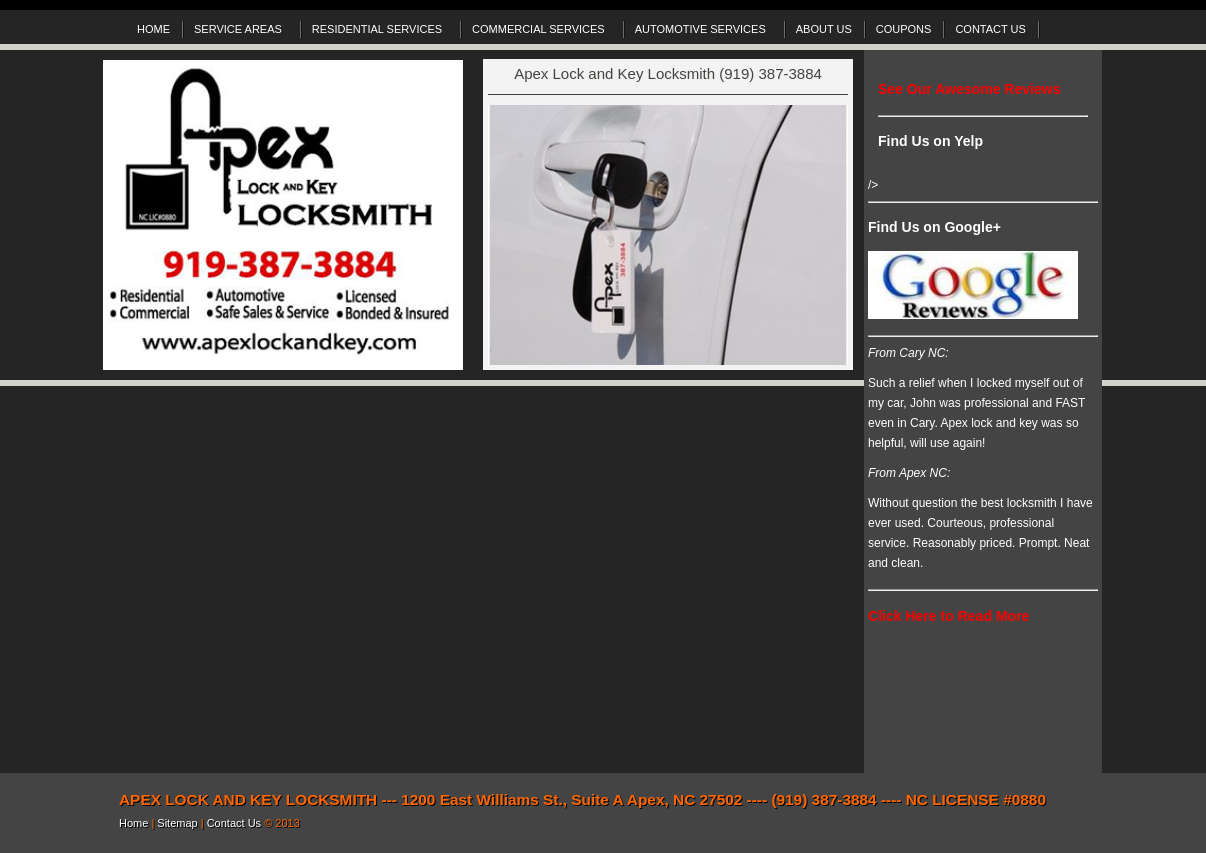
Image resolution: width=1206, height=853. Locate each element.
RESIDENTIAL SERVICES (379, 32)
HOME (153, 29)
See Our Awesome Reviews (969, 89)
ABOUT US (824, 29)
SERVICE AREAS (240, 32)
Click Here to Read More (948, 616)
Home (135, 823)
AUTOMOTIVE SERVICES (703, 32)
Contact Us (235, 823)
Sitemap (178, 823)
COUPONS (904, 29)
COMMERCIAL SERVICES (541, 32)
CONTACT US (990, 29)
